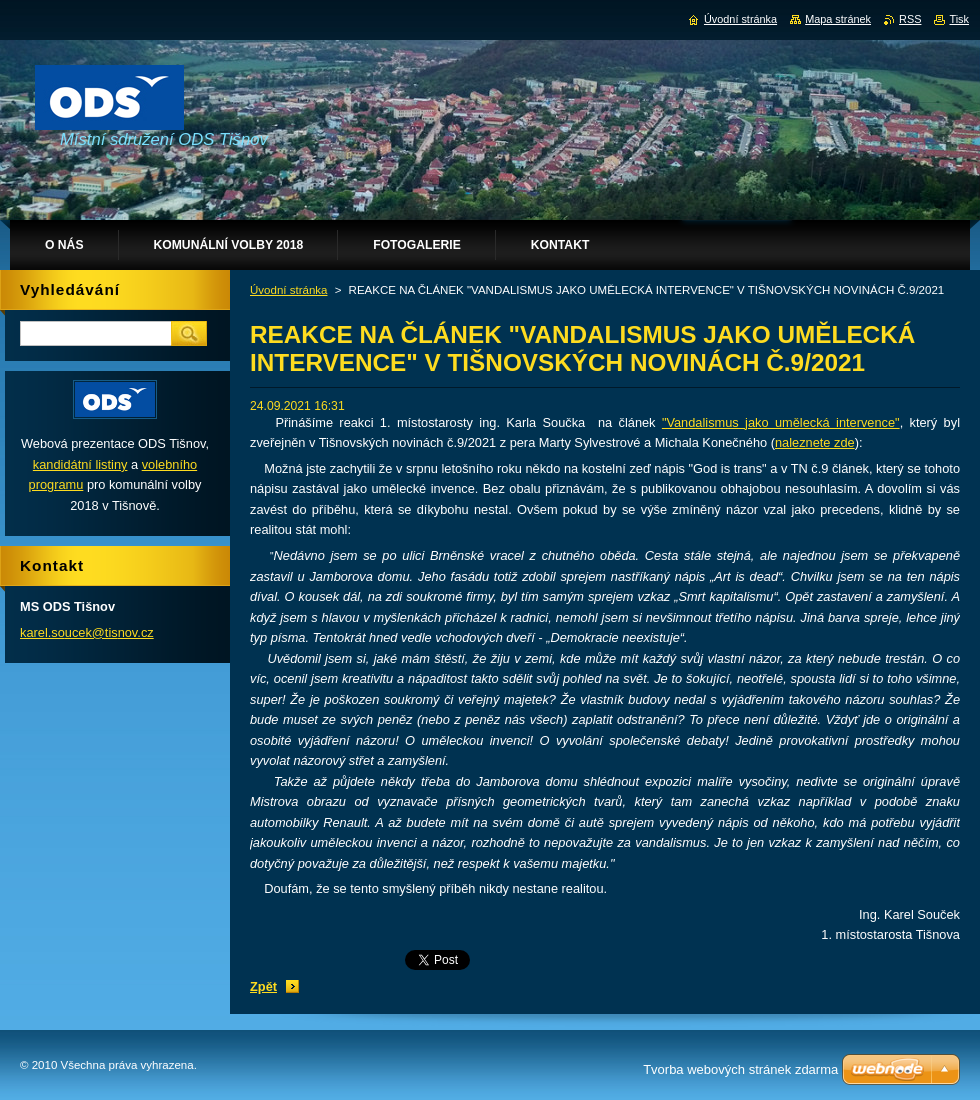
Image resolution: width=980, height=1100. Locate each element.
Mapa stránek (838, 19)
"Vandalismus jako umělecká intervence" (781, 422)
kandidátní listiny (80, 464)
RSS (910, 19)
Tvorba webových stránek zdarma (740, 1069)
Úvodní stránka (288, 290)
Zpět (263, 986)
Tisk (959, 19)
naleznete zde (815, 442)
